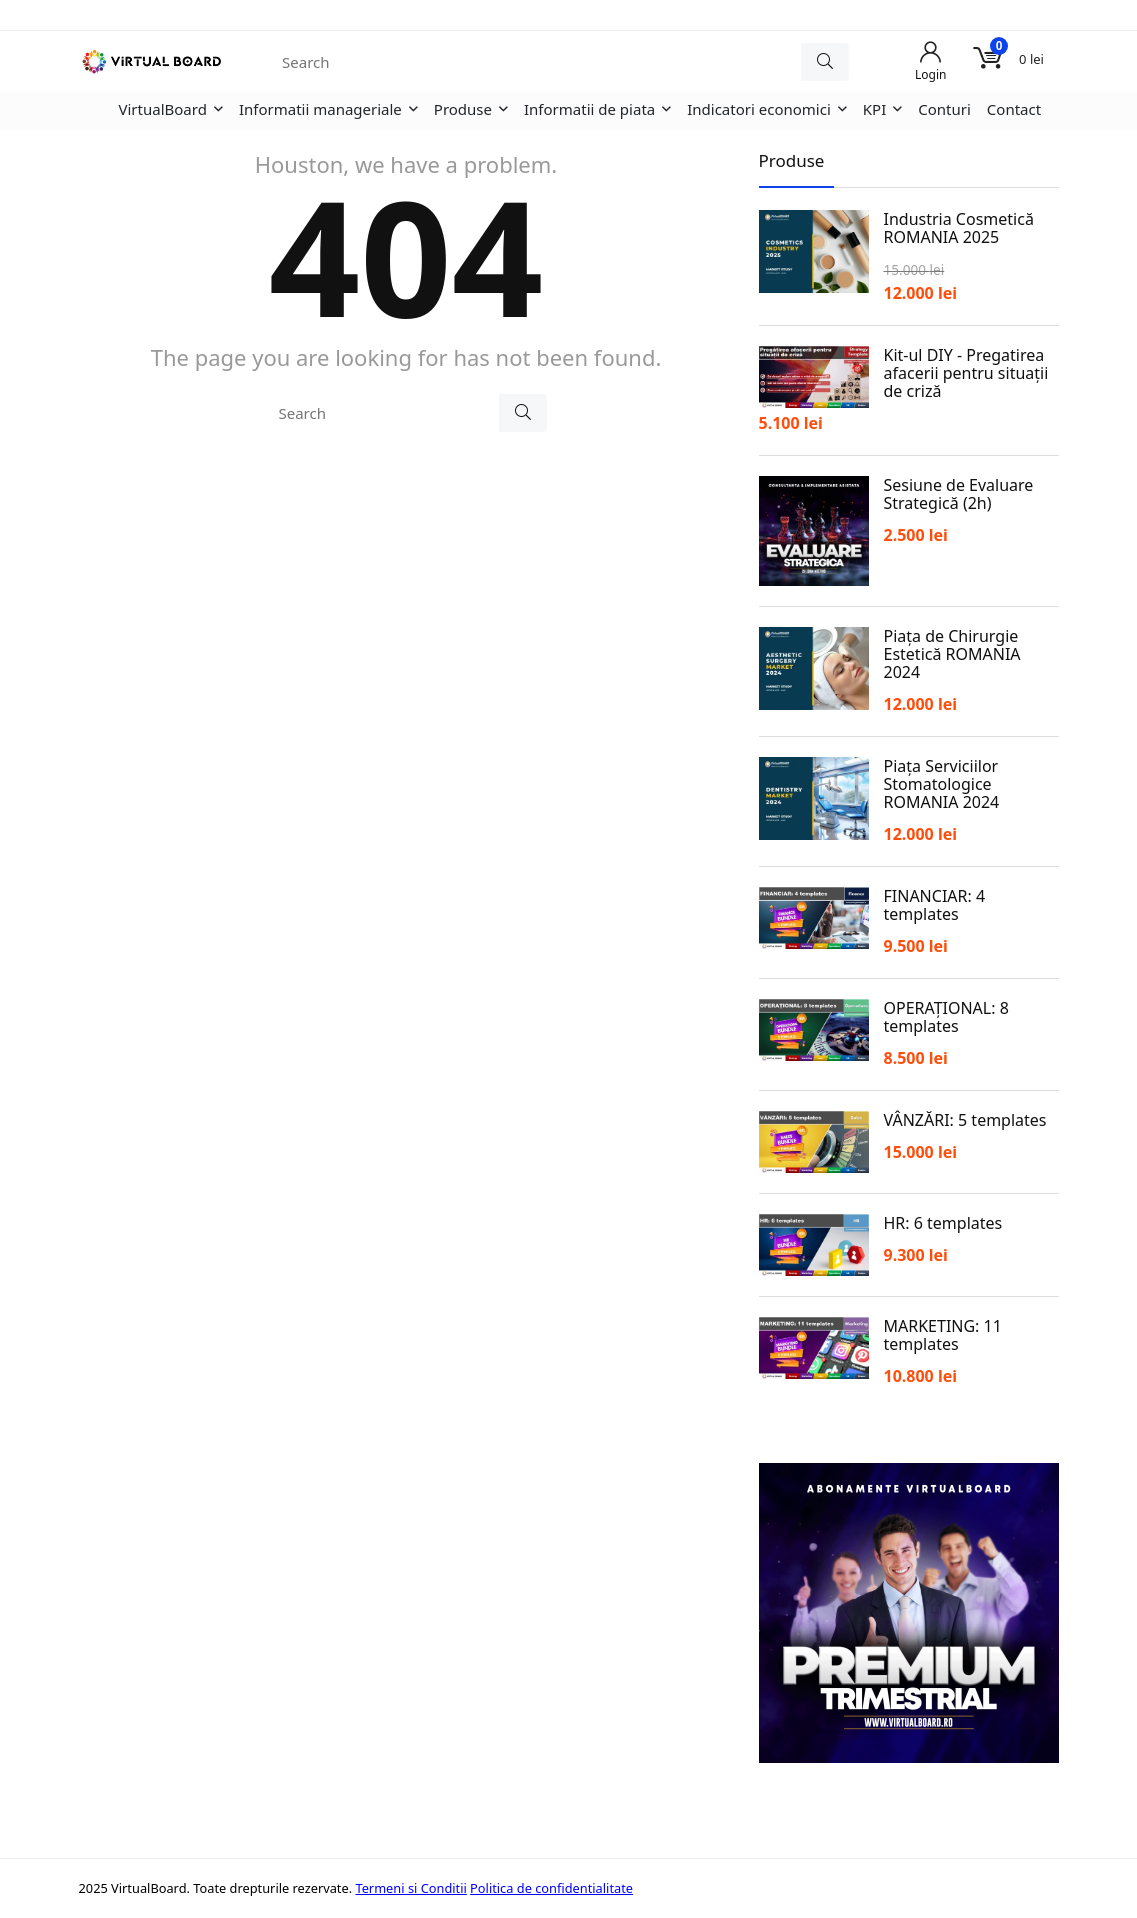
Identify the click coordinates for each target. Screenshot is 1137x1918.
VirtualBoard (163, 109)
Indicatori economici (759, 109)
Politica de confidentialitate (551, 1888)
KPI (874, 109)
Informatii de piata (589, 109)
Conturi (944, 109)
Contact (1014, 109)
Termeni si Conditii (410, 1888)
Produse (463, 109)
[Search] (825, 62)
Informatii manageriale (320, 109)
